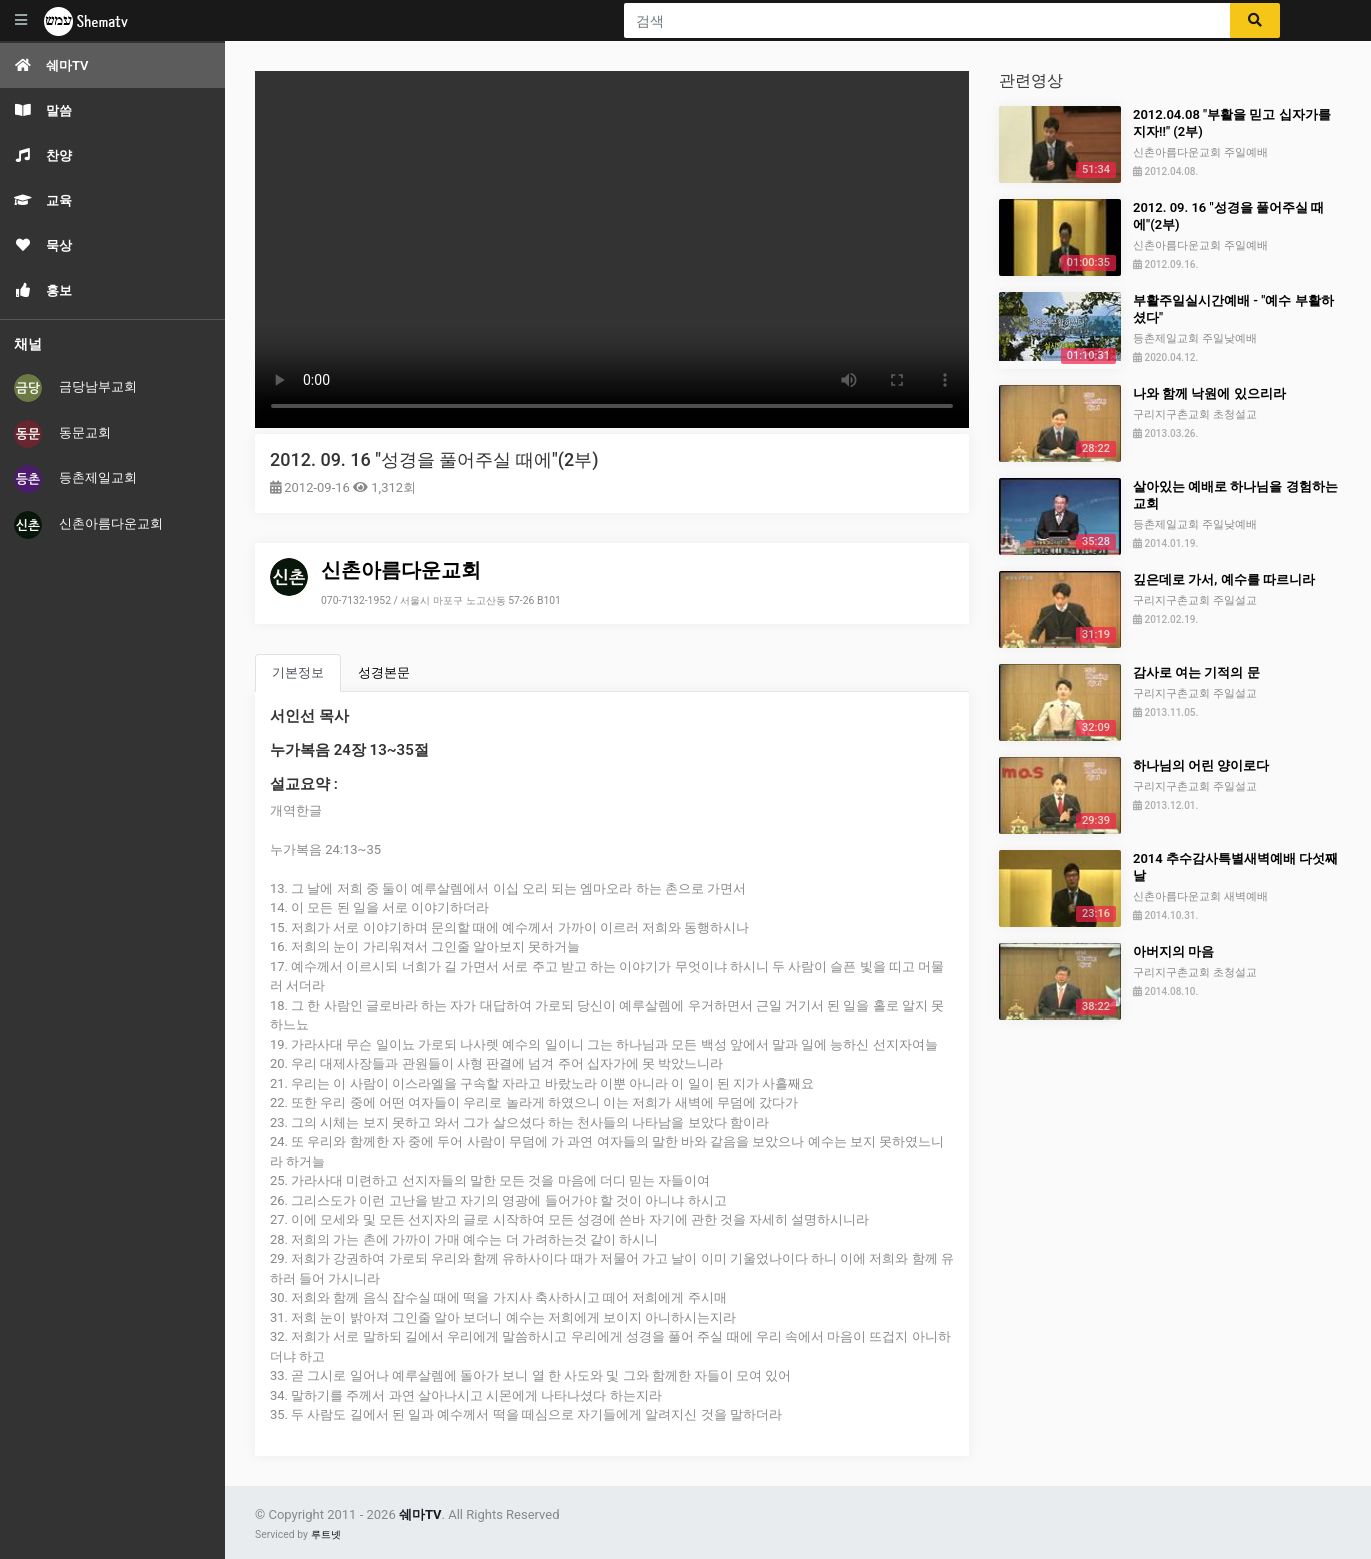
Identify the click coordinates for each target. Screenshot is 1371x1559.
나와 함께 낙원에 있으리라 (1209, 393)
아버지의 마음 (1173, 951)
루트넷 (326, 1534)
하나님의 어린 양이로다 (1201, 765)
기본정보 (298, 672)
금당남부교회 (75, 388)
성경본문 (384, 672)
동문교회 (62, 434)
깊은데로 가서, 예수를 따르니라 (1224, 579)
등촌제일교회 (75, 479)
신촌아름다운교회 (88, 525)
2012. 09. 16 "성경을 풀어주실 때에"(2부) (434, 459)
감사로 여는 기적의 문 (1196, 672)
